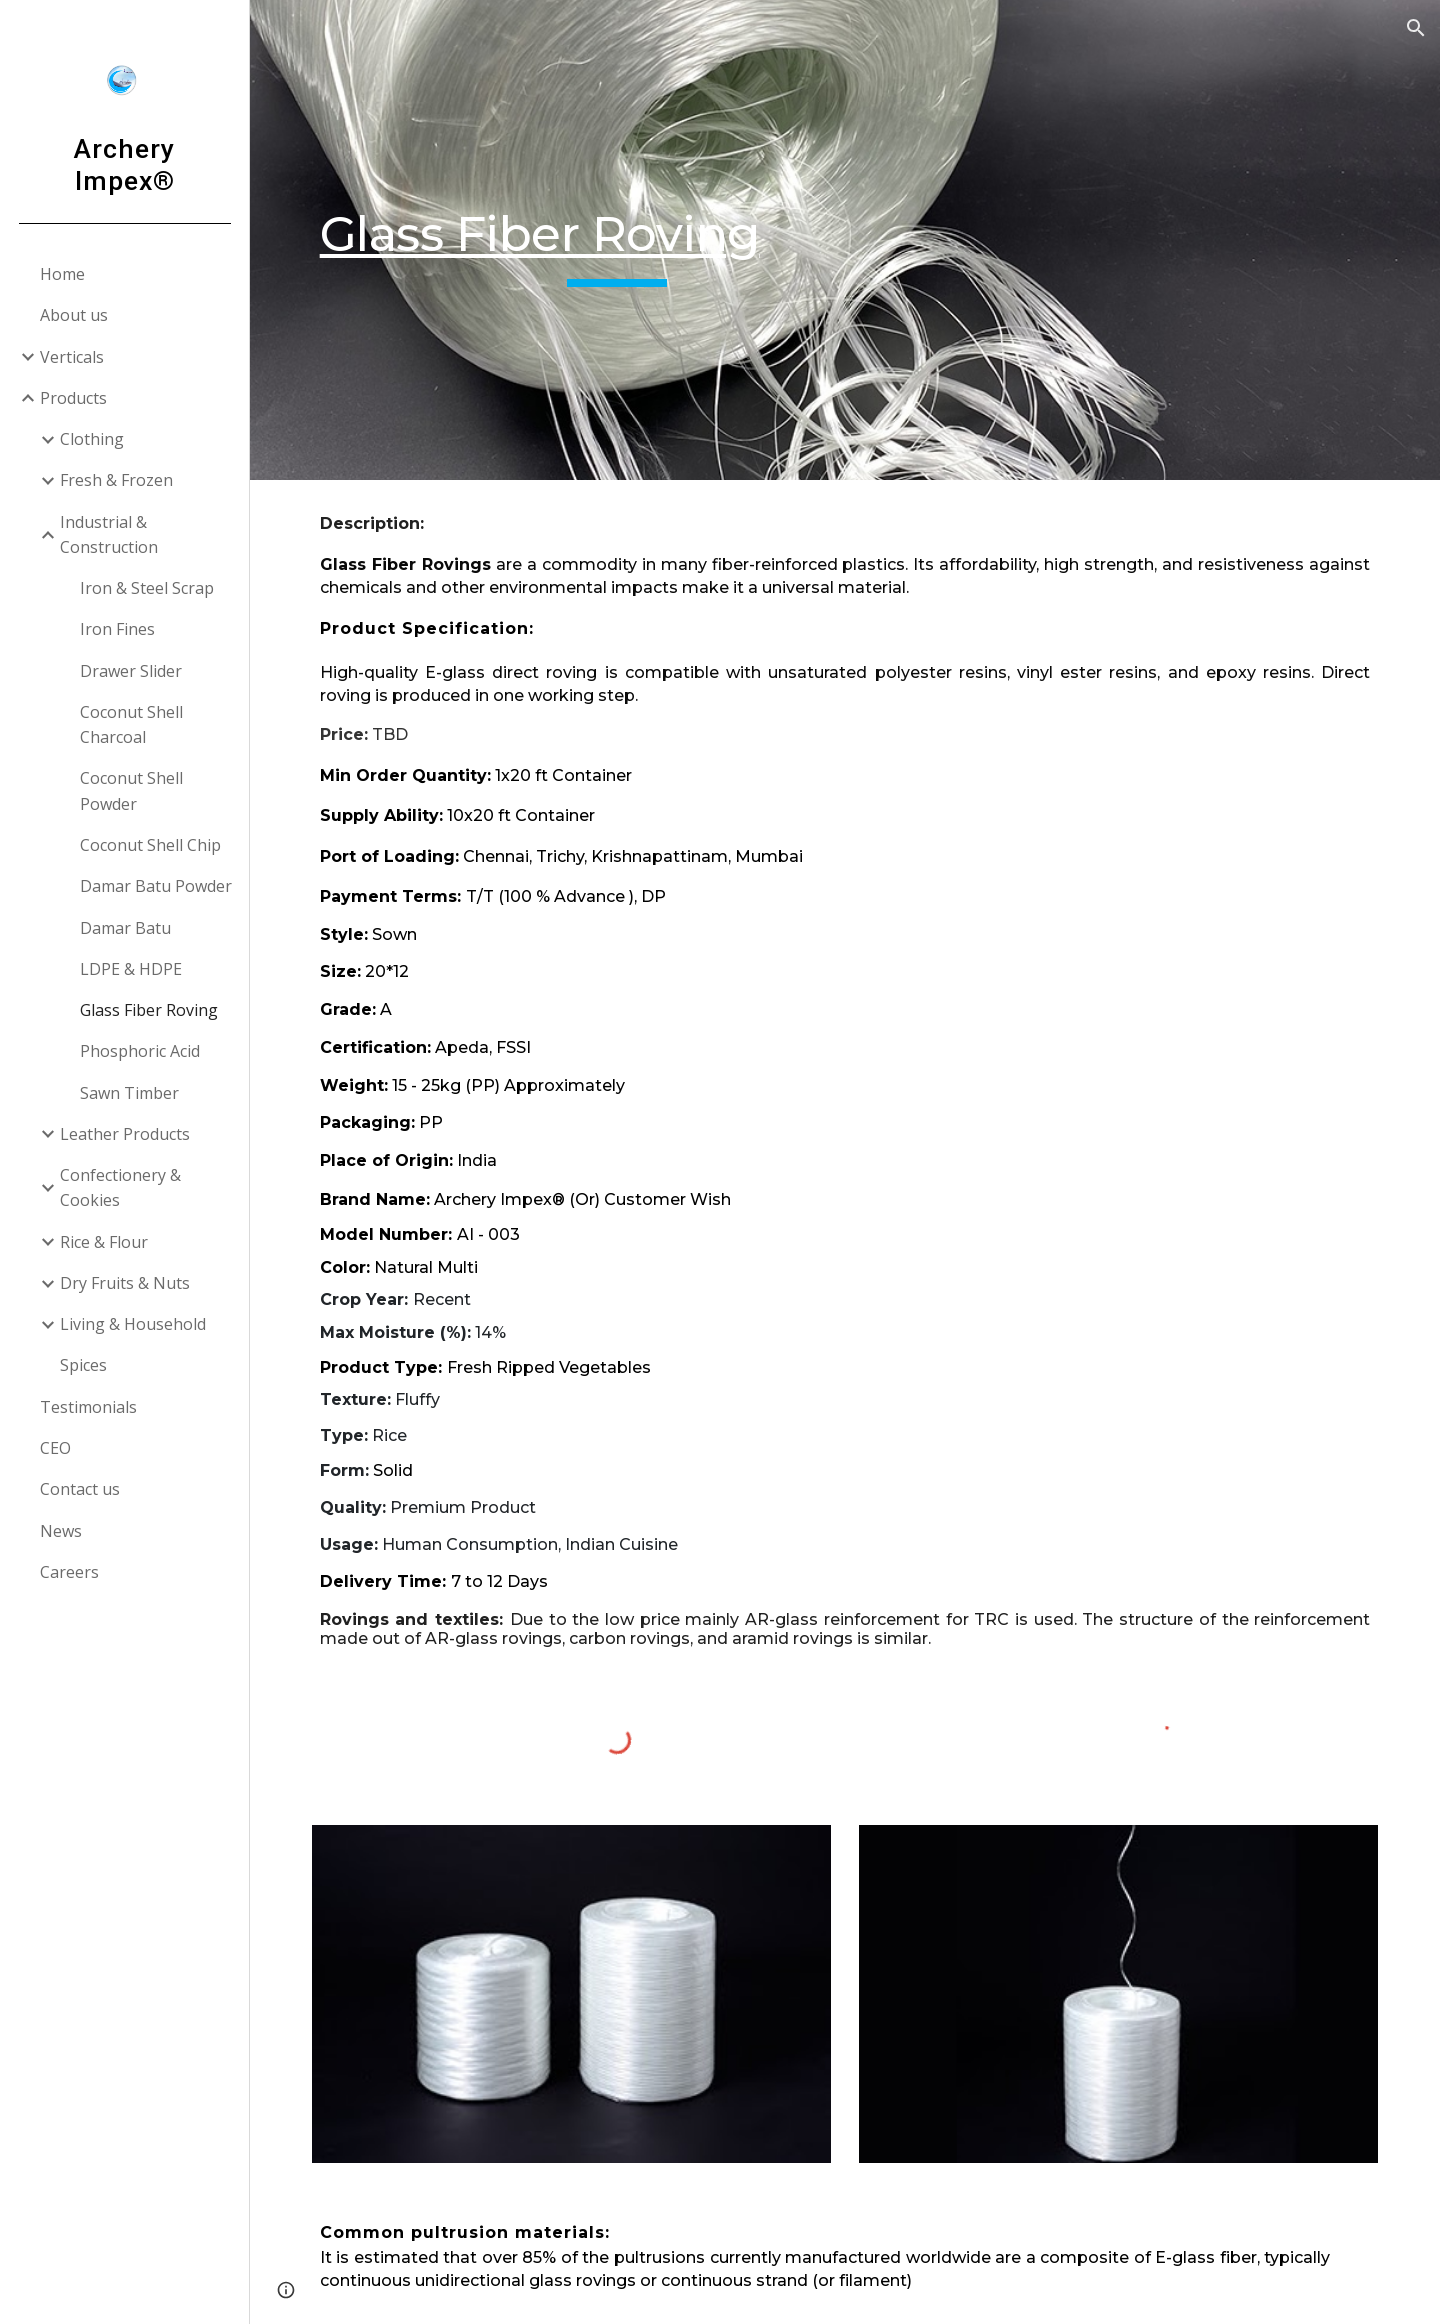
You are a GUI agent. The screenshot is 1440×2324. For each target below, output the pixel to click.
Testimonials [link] (88, 1407)
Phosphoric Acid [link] (140, 1051)
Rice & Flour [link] (104, 1242)
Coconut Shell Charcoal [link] (131, 724)
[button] (1416, 28)
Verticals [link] (72, 357)
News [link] (61, 1531)
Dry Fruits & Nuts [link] (125, 1283)
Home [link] (62, 274)
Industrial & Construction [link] (109, 534)
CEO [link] (55, 1448)
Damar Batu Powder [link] (156, 886)
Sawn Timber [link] (129, 1093)
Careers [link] (69, 1572)
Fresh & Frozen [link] (116, 480)
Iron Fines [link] (117, 629)
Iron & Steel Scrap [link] (147, 588)
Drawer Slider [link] (131, 671)
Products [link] (73, 398)
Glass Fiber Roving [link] (149, 1010)
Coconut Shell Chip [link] (150, 845)
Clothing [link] (92, 439)
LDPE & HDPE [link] (131, 969)
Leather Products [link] (125, 1134)
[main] (617, 240)
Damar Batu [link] (125, 928)
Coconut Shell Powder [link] (131, 790)
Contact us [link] (80, 1489)
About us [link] (74, 315)
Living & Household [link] (133, 1324)
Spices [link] (83, 1365)
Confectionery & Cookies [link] (120, 1187)
